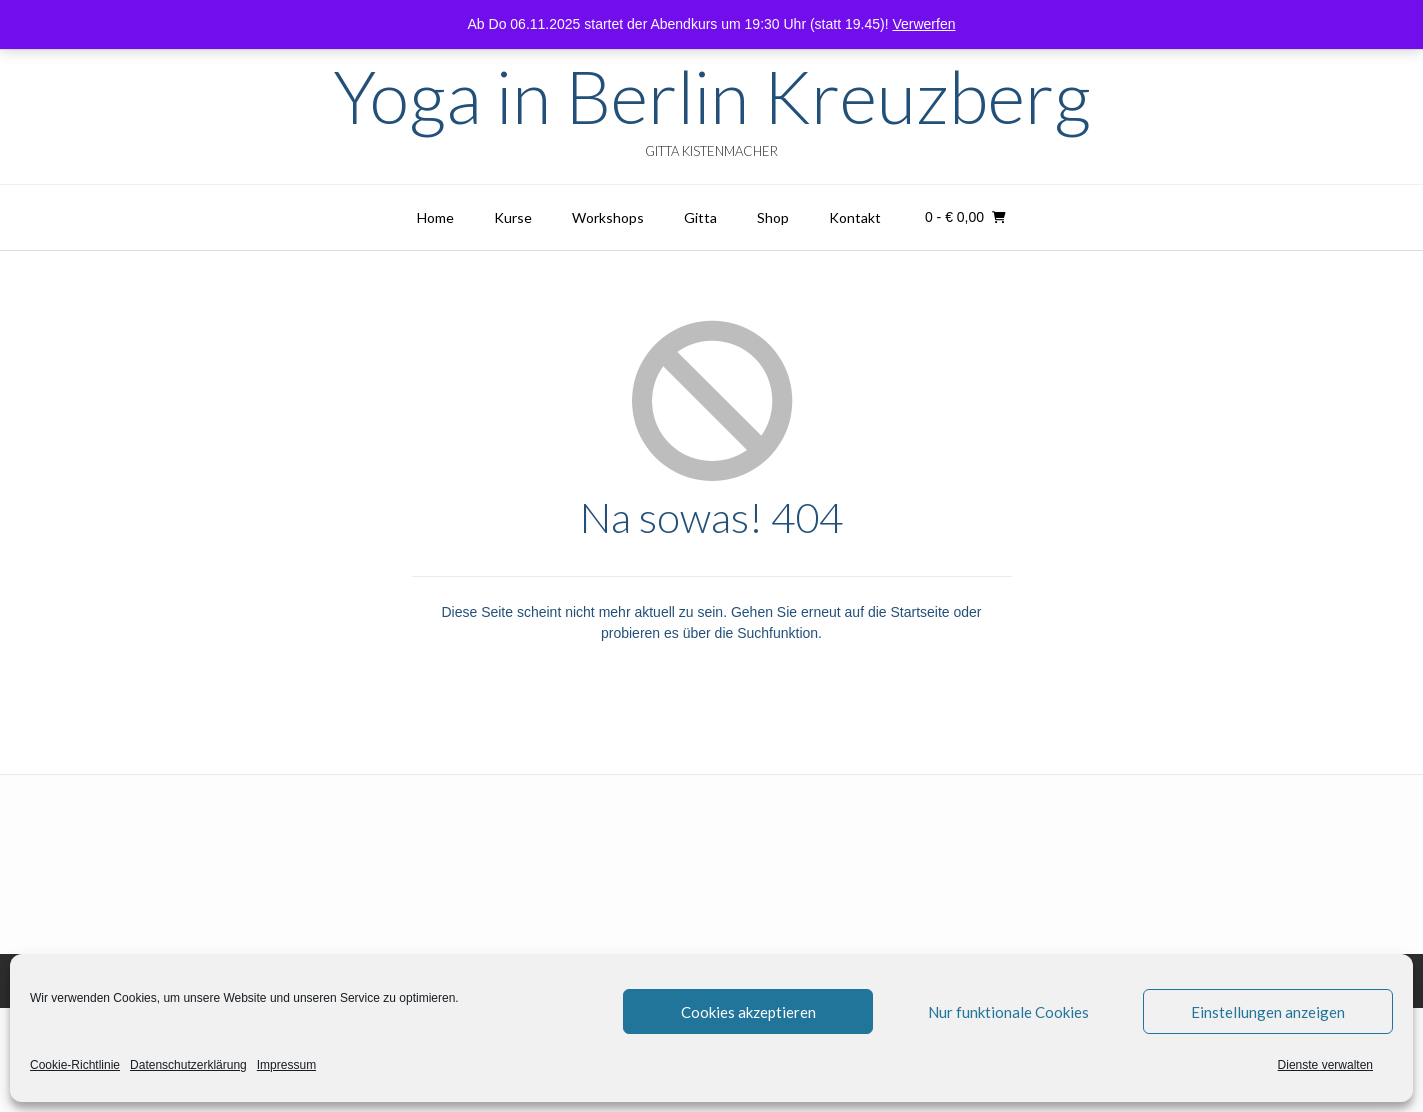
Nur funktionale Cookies (1008, 1012)
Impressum (286, 1065)
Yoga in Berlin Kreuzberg (712, 96)
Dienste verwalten (1325, 1065)
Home (435, 217)
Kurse (513, 217)
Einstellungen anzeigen (1268, 1012)
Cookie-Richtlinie (75, 1065)
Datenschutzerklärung (188, 1065)
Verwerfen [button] (923, 24)
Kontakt (855, 217)
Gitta (700, 217)
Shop (773, 217)
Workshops (608, 217)
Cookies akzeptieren (748, 1012)
